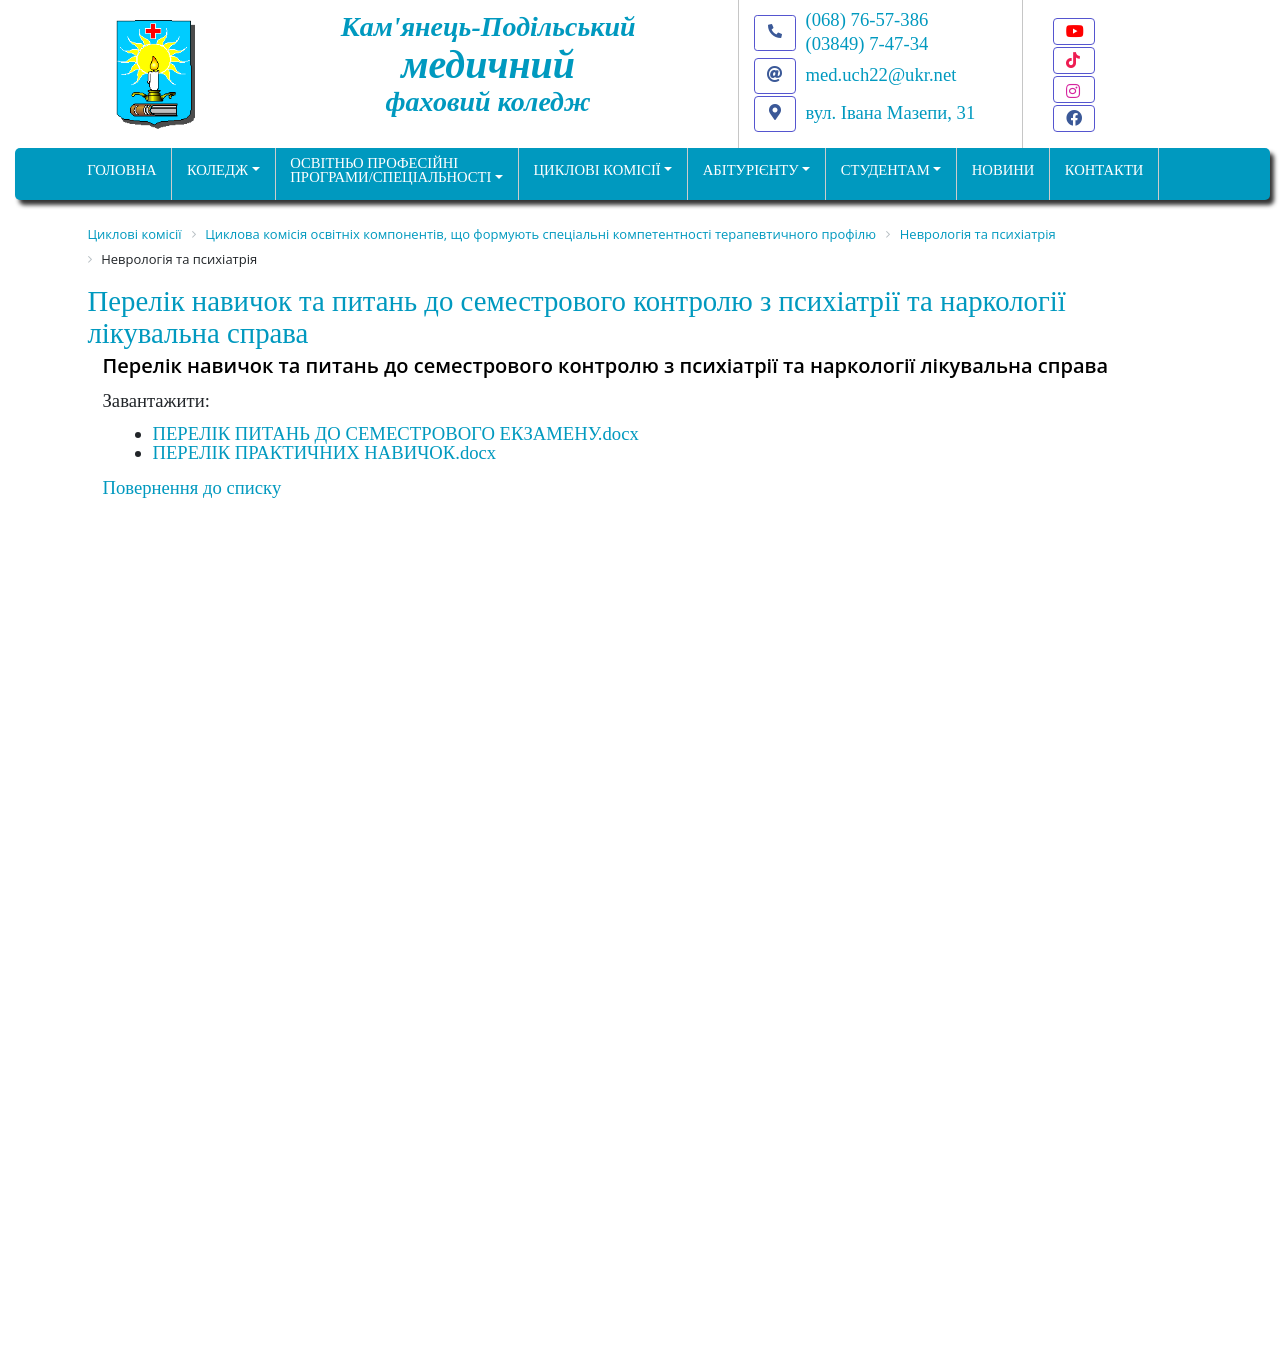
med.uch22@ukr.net (881, 74)
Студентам (885, 170)
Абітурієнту (751, 170)
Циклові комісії (597, 170)
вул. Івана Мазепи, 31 (891, 112)
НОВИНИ (1003, 170)
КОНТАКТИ (1104, 170)
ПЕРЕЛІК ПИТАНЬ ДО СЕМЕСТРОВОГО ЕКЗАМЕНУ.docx (396, 433)
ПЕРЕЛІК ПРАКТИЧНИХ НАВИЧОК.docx (325, 452)
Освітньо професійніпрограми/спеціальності (390, 170)
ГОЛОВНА (121, 170)
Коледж (217, 170)
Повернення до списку (192, 487)
